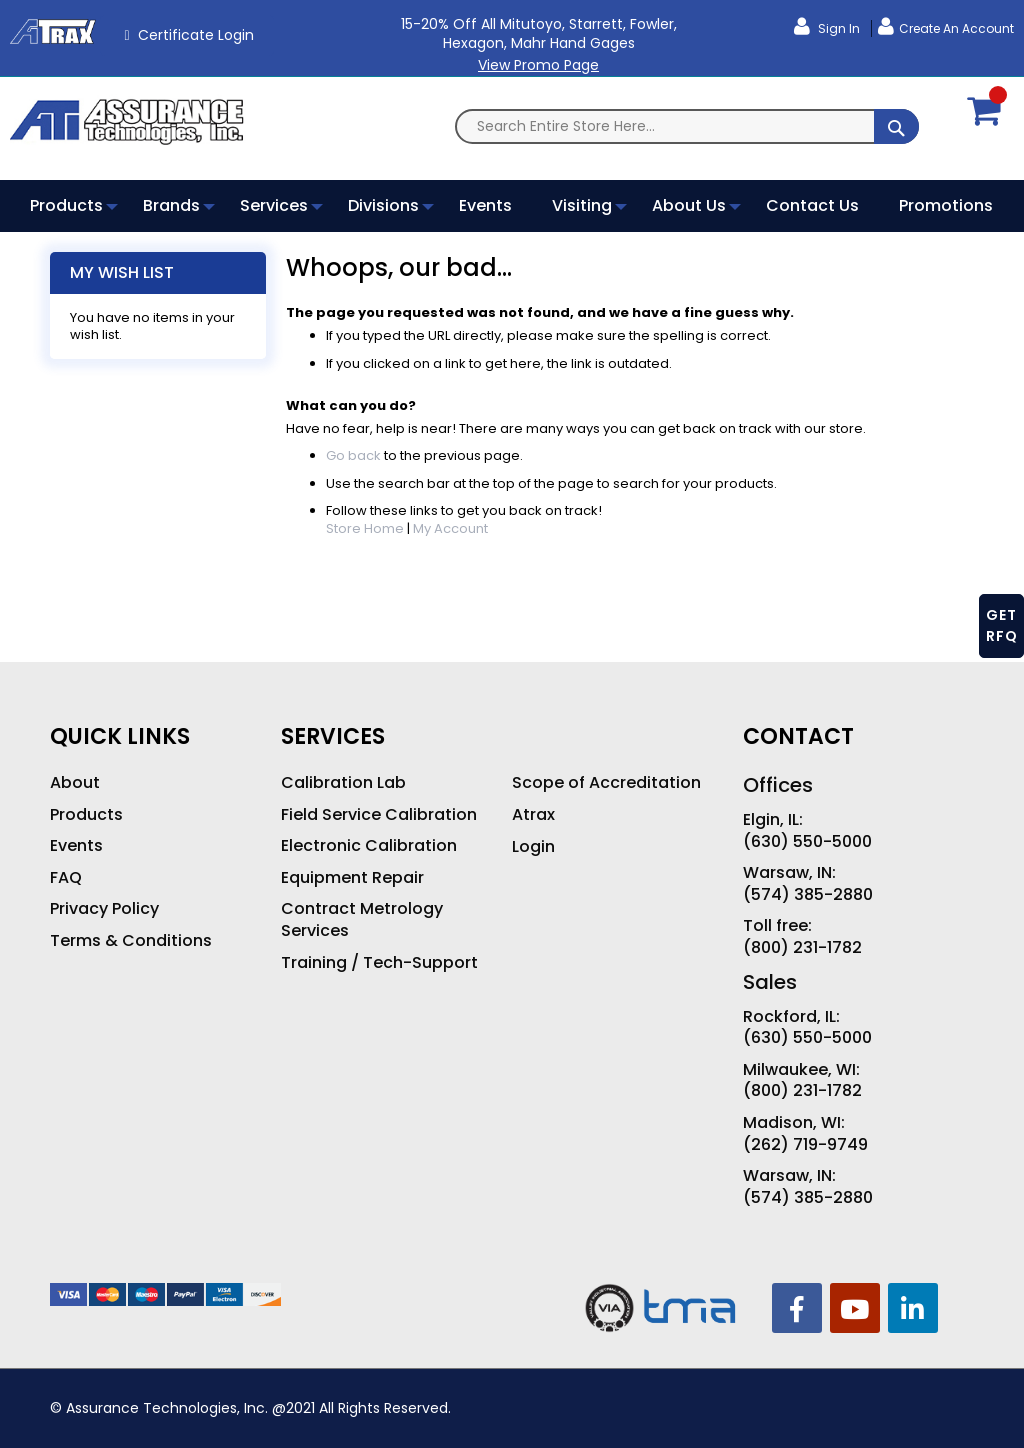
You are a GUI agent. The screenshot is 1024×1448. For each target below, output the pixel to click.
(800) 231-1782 (802, 948)
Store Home (365, 528)
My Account (450, 528)
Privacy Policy (104, 909)
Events (76, 846)
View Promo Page (538, 65)
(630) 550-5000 (807, 842)
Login (533, 847)
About (75, 783)
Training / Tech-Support (379, 963)
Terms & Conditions (131, 941)
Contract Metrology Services (362, 919)
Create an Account (956, 28)
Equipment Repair (352, 878)
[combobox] (687, 126)
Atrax (533, 815)
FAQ (66, 878)
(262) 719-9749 (805, 1145)
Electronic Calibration (369, 846)
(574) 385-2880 (808, 895)
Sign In (837, 28)
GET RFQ (1002, 625)
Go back (353, 455)
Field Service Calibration (379, 815)
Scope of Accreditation (606, 783)
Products (86, 815)
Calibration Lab (343, 783)
